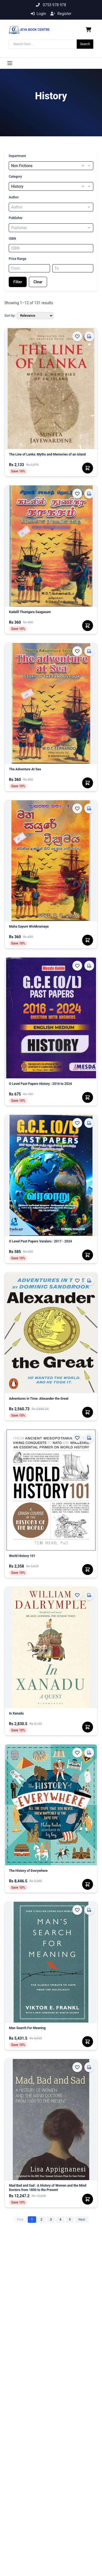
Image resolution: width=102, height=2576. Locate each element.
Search (85, 44)
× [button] (83, 165)
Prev (20, 2219)
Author (13, 197)
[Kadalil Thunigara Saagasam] (51, 614)
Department (17, 156)
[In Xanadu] (51, 1715)
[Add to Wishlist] (77, 336)
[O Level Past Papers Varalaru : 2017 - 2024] (51, 1243)
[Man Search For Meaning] (51, 2030)
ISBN (12, 239)
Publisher (16, 218)
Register (60, 13)
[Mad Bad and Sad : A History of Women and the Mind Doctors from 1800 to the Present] (51, 2187)
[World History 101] (51, 1558)
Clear (37, 282)
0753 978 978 (51, 5)
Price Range (17, 259)
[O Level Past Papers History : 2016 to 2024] (51, 1086)
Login (38, 13)
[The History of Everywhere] (51, 1873)
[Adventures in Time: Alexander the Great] (51, 1400)
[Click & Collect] (89, 336)
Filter (17, 282)
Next (81, 2219)
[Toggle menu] (9, 63)
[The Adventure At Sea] (51, 771)
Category (15, 176)
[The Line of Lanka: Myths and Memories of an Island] (51, 456)
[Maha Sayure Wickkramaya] (51, 928)
